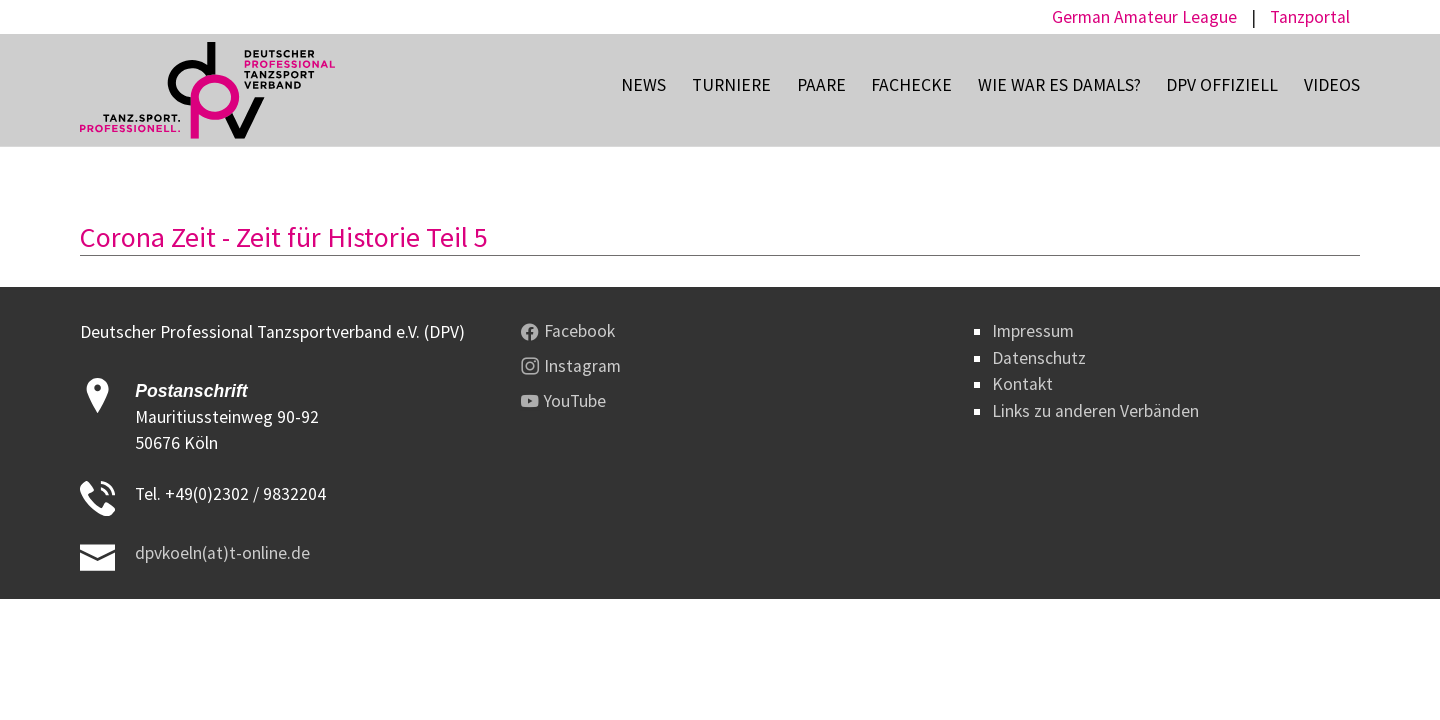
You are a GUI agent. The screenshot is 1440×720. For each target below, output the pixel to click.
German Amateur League (1144, 17)
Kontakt (1022, 384)
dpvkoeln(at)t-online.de (222, 553)
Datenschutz (1039, 358)
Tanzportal (1310, 17)
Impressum (1033, 331)
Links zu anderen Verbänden (1095, 411)
